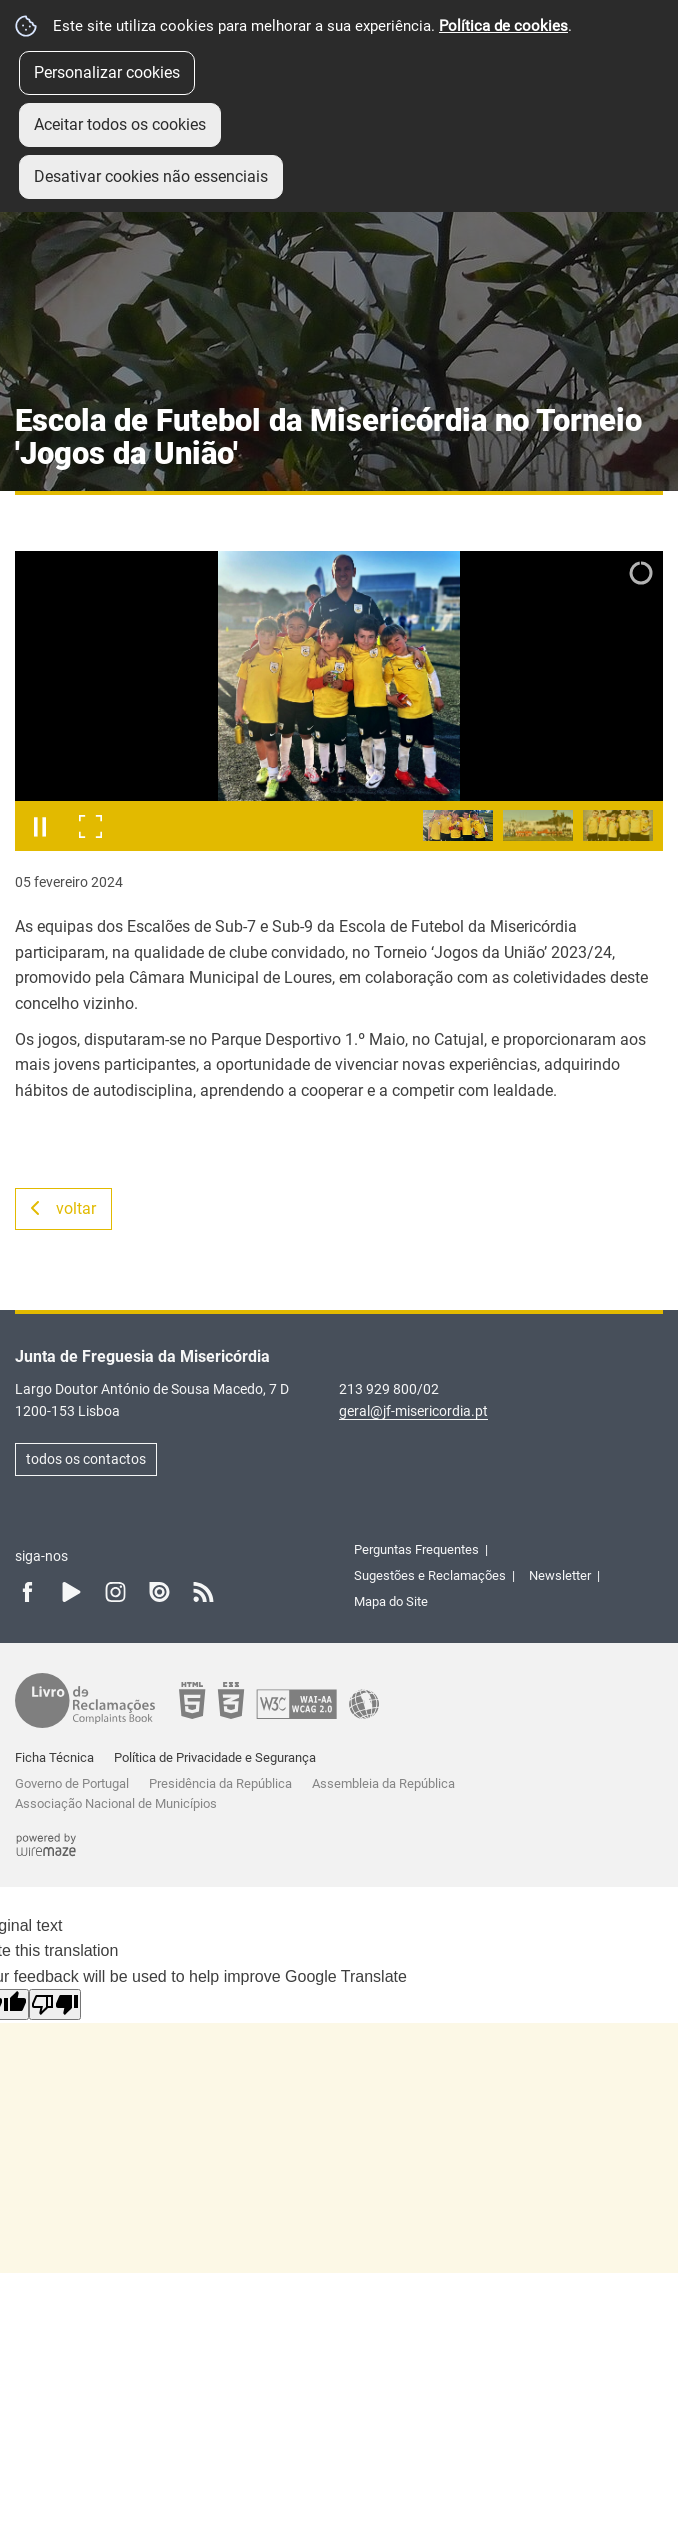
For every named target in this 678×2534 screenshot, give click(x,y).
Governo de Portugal (72, 1783)
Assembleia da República (383, 1783)
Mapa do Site (391, 1601)
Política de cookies (503, 26)
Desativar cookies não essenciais (151, 176)
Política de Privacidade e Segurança (215, 1757)
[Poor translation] (55, 2004)
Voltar (76, 1208)
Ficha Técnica (54, 1757)
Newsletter (560, 1575)
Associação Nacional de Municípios (116, 1803)
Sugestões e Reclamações (430, 1575)
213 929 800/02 (389, 1389)
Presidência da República (220, 1783)
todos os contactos (86, 1459)
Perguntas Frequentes (416, 1549)
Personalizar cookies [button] (107, 72)
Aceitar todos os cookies (120, 124)
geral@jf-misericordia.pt (413, 1411)
